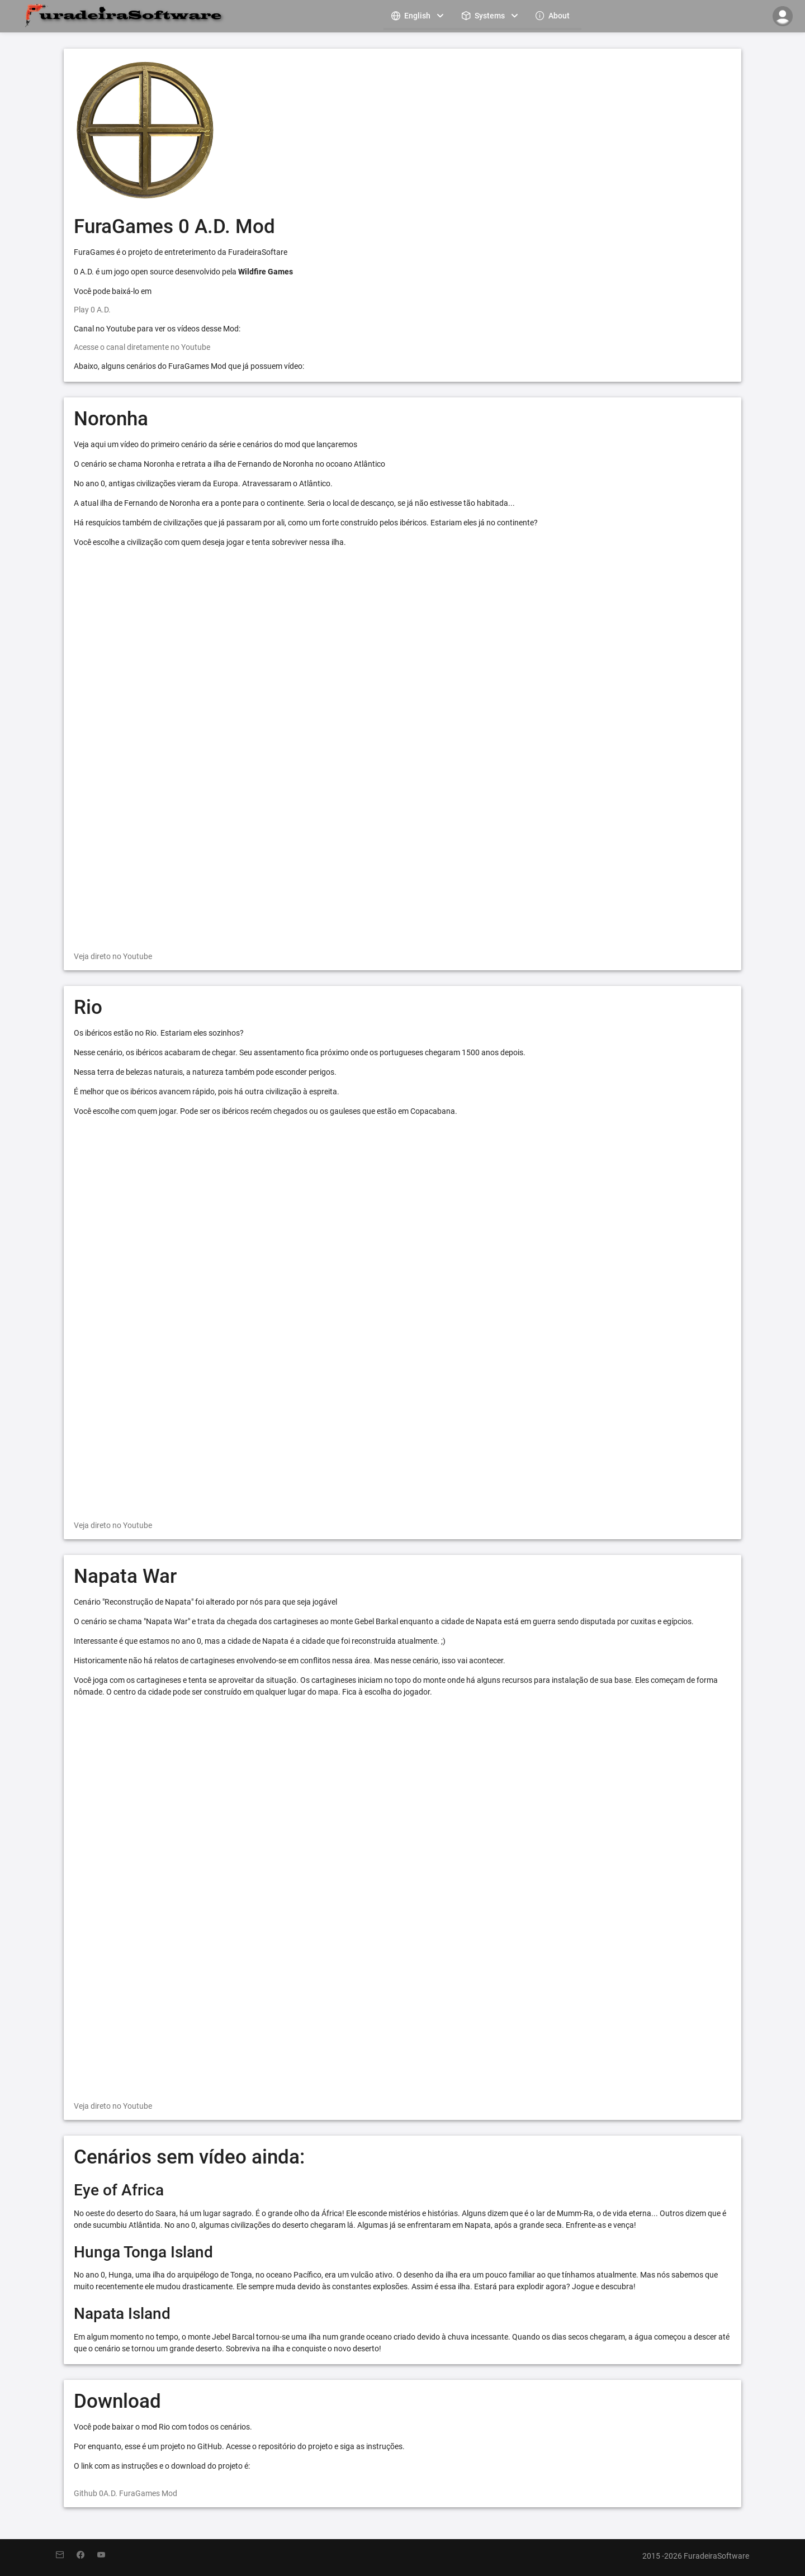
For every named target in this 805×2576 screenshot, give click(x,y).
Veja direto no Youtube (113, 956)
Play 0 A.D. (92, 309)
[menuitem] (418, 15)
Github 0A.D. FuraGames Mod (125, 2493)
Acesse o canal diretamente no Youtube (142, 347)
